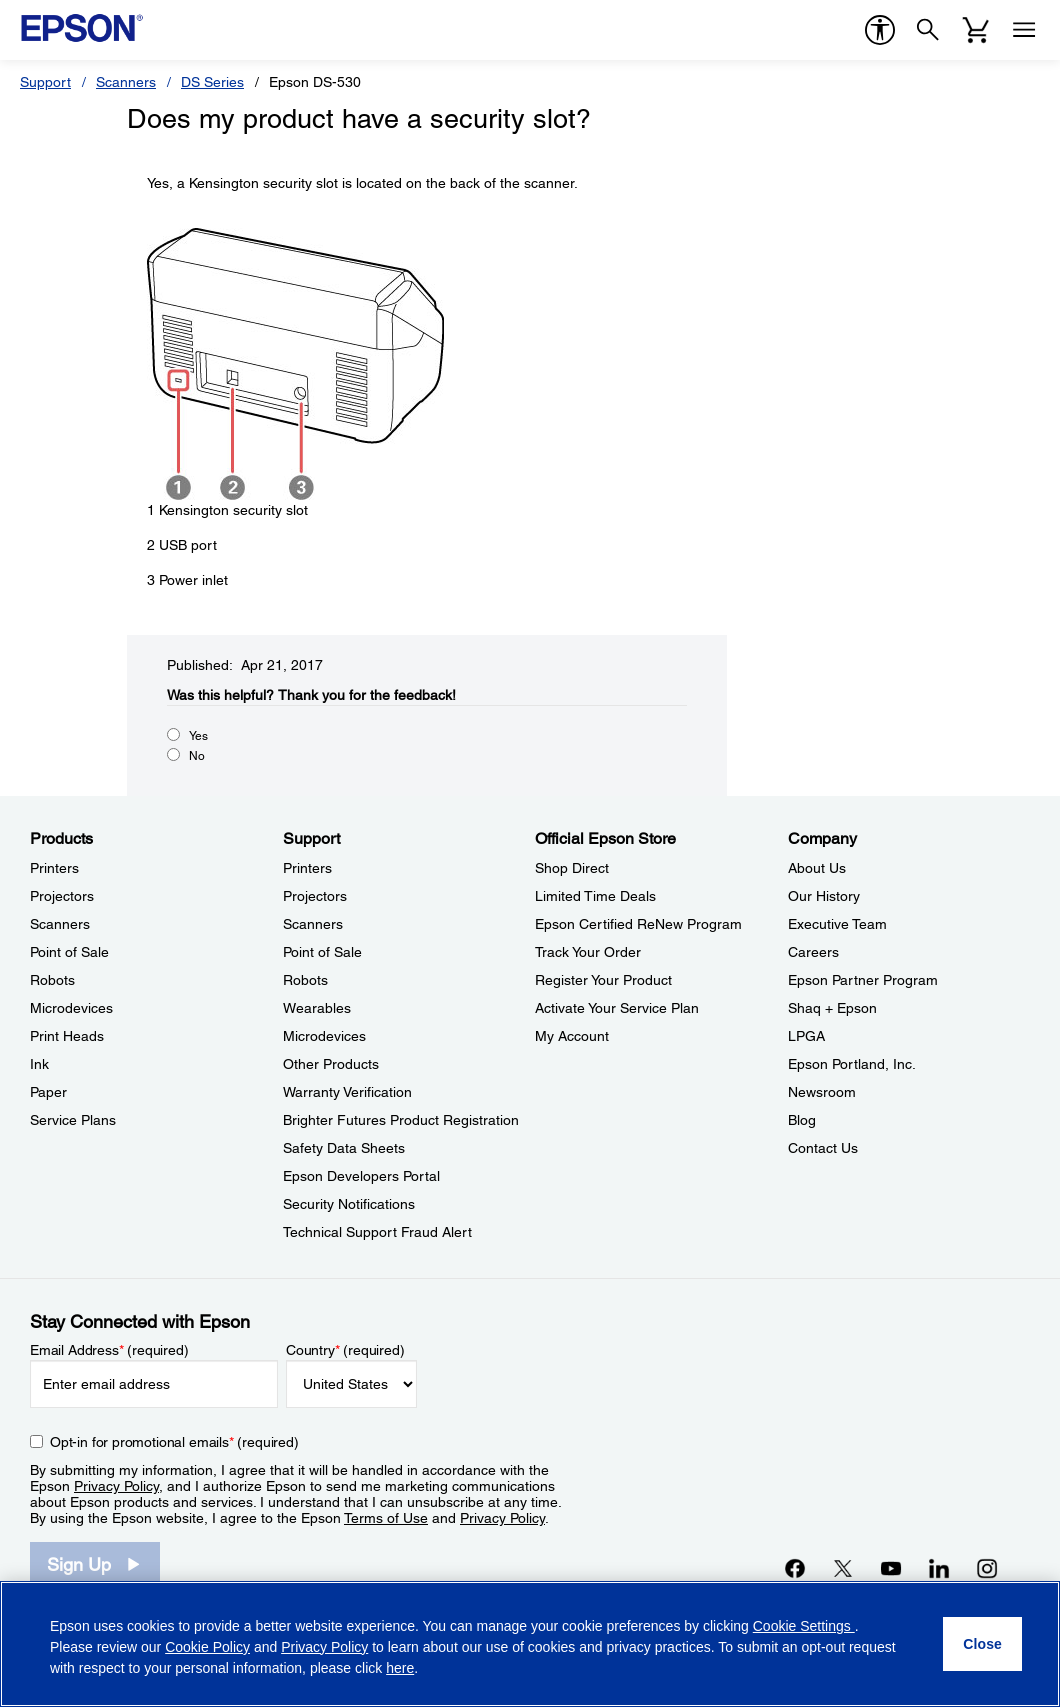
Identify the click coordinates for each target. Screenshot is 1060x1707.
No (197, 756)
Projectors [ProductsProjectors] (62, 896)
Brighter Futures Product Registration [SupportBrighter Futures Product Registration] (401, 1120)
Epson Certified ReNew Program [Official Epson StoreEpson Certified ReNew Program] (638, 924)
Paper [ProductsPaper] (48, 1092)
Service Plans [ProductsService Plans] (73, 1120)
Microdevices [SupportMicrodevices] (324, 1036)
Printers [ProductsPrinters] (54, 868)
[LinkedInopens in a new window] (939, 1568)
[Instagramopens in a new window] (987, 1568)
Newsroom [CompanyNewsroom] (822, 1092)
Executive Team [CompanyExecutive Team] (837, 924)
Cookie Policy (207, 1647)
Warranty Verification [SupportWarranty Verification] (347, 1092)
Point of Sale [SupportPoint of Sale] (322, 952)
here (400, 1668)
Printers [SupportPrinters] (307, 868)
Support (45, 82)
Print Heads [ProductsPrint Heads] (67, 1036)
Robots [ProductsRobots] (52, 980)
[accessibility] (880, 30)
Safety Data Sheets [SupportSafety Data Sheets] (344, 1148)
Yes (198, 736)
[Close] (982, 1644)
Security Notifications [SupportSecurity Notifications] (349, 1204)
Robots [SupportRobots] (305, 980)
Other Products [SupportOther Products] (331, 1064)
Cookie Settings (804, 1626)
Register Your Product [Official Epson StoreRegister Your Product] (603, 980)
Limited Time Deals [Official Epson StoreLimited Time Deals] (595, 896)
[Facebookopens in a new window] (795, 1568)
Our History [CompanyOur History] (824, 896)
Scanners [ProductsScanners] (60, 924)
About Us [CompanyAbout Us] (817, 868)
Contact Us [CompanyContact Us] (823, 1148)
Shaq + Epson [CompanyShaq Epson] (832, 1008)
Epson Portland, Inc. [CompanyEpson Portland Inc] (852, 1064)
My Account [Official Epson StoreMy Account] (572, 1036)
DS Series (212, 82)
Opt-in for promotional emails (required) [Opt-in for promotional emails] (174, 1442)
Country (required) (345, 1350)
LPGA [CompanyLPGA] (806, 1036)
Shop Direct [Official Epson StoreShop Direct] (572, 868)
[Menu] (1024, 30)
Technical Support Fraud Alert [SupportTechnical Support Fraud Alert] (377, 1232)
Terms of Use (386, 1518)
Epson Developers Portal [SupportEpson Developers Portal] (361, 1176)
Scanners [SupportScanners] (313, 924)
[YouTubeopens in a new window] (891, 1568)
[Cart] (976, 30)
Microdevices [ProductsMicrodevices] (71, 1008)
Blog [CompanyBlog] (802, 1120)
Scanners (126, 82)
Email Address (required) (109, 1350)
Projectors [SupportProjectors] (315, 896)
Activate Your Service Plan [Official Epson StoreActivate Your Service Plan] (617, 1008)
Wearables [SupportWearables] (317, 1008)
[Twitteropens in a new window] (843, 1568)
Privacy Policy (116, 1486)
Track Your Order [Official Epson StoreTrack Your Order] (588, 952)
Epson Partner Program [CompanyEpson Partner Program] (863, 980)
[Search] (928, 30)
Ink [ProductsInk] (39, 1064)
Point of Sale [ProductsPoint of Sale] (69, 952)
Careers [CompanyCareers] (813, 952)
